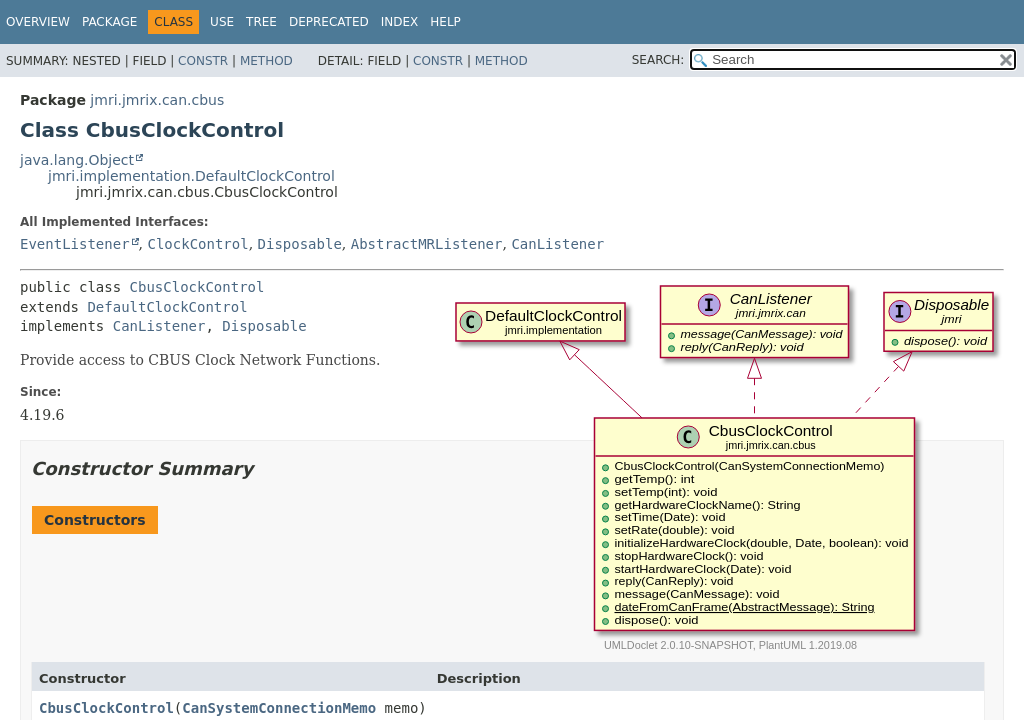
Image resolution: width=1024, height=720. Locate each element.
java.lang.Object (77, 160)
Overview (38, 22)
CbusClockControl (197, 287)
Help (445, 22)
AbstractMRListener (427, 244)
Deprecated (329, 22)
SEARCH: (658, 60)
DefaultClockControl (167, 307)
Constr (203, 61)
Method (266, 61)
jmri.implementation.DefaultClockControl (191, 176)
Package (109, 22)
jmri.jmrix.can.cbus (157, 100)
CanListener (557, 244)
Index (400, 22)
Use (222, 22)
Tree (261, 22)
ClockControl (197, 244)
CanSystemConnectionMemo (279, 708)
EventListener (75, 244)
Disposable (300, 244)
